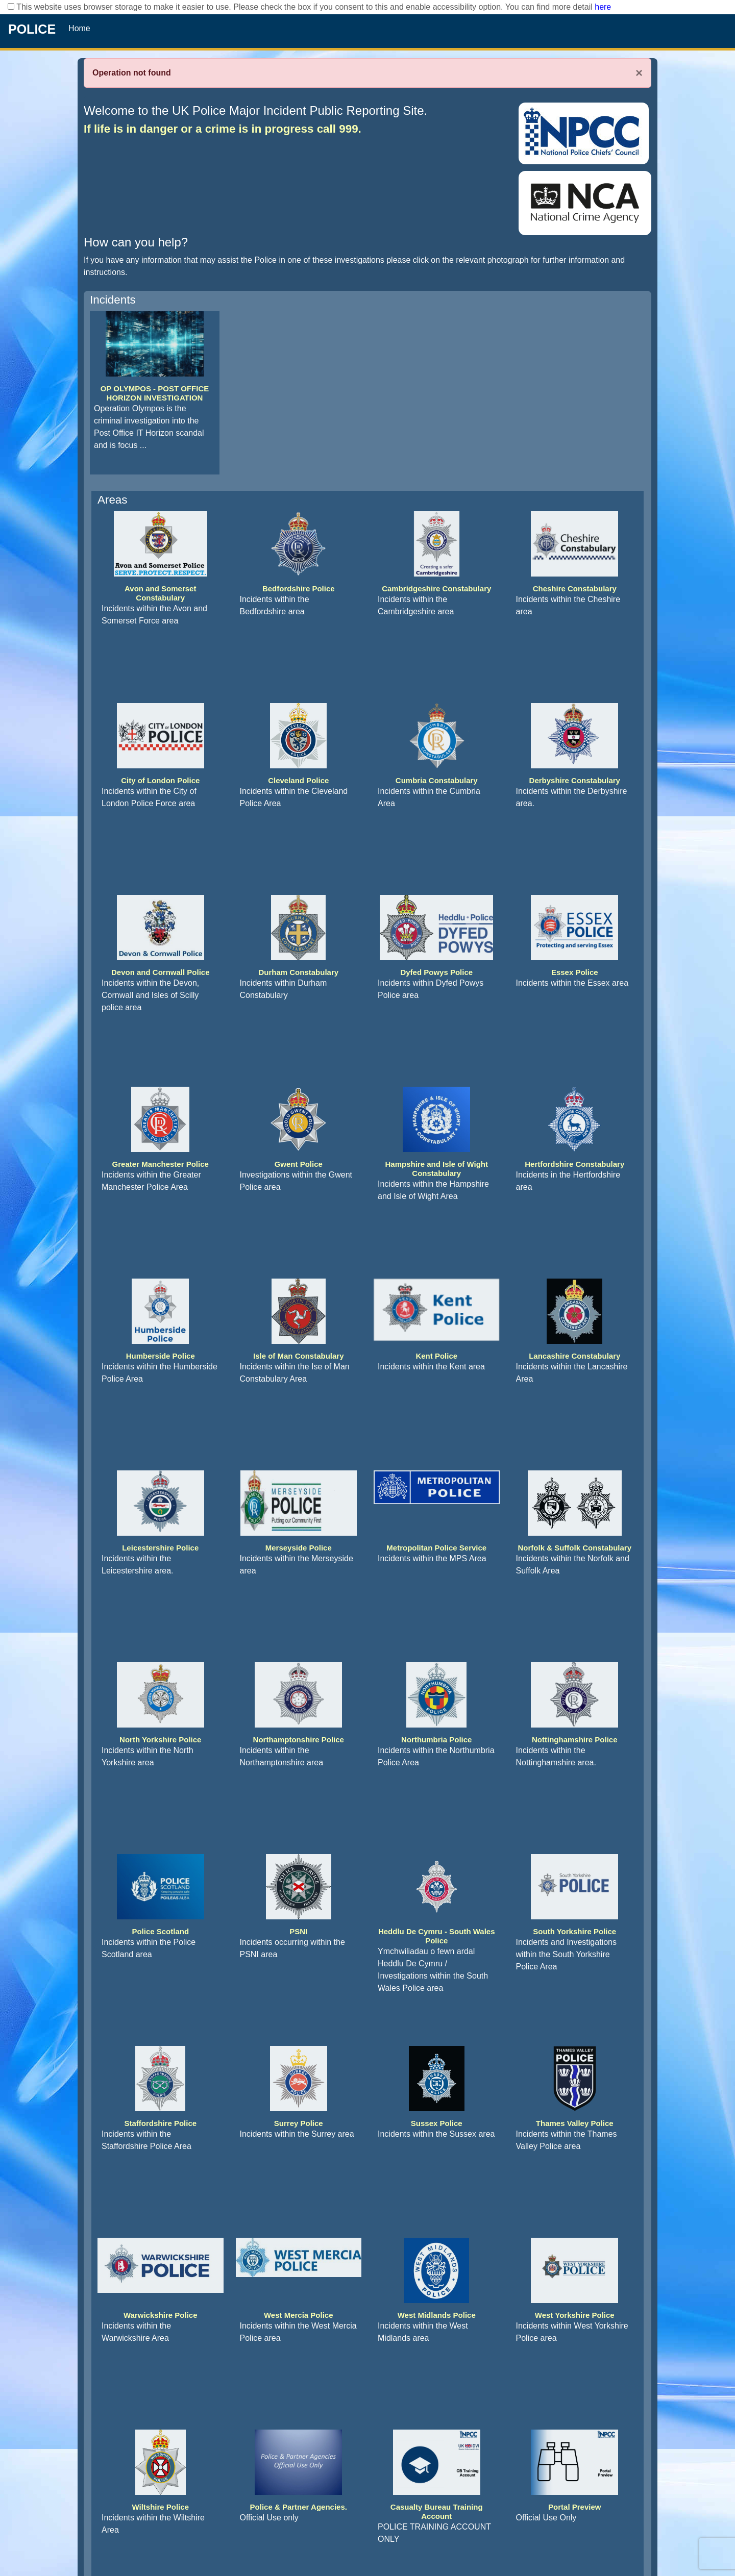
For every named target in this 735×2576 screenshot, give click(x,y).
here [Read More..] (603, 7)
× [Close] (639, 73)
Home (79, 28)
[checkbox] (11, 6)
